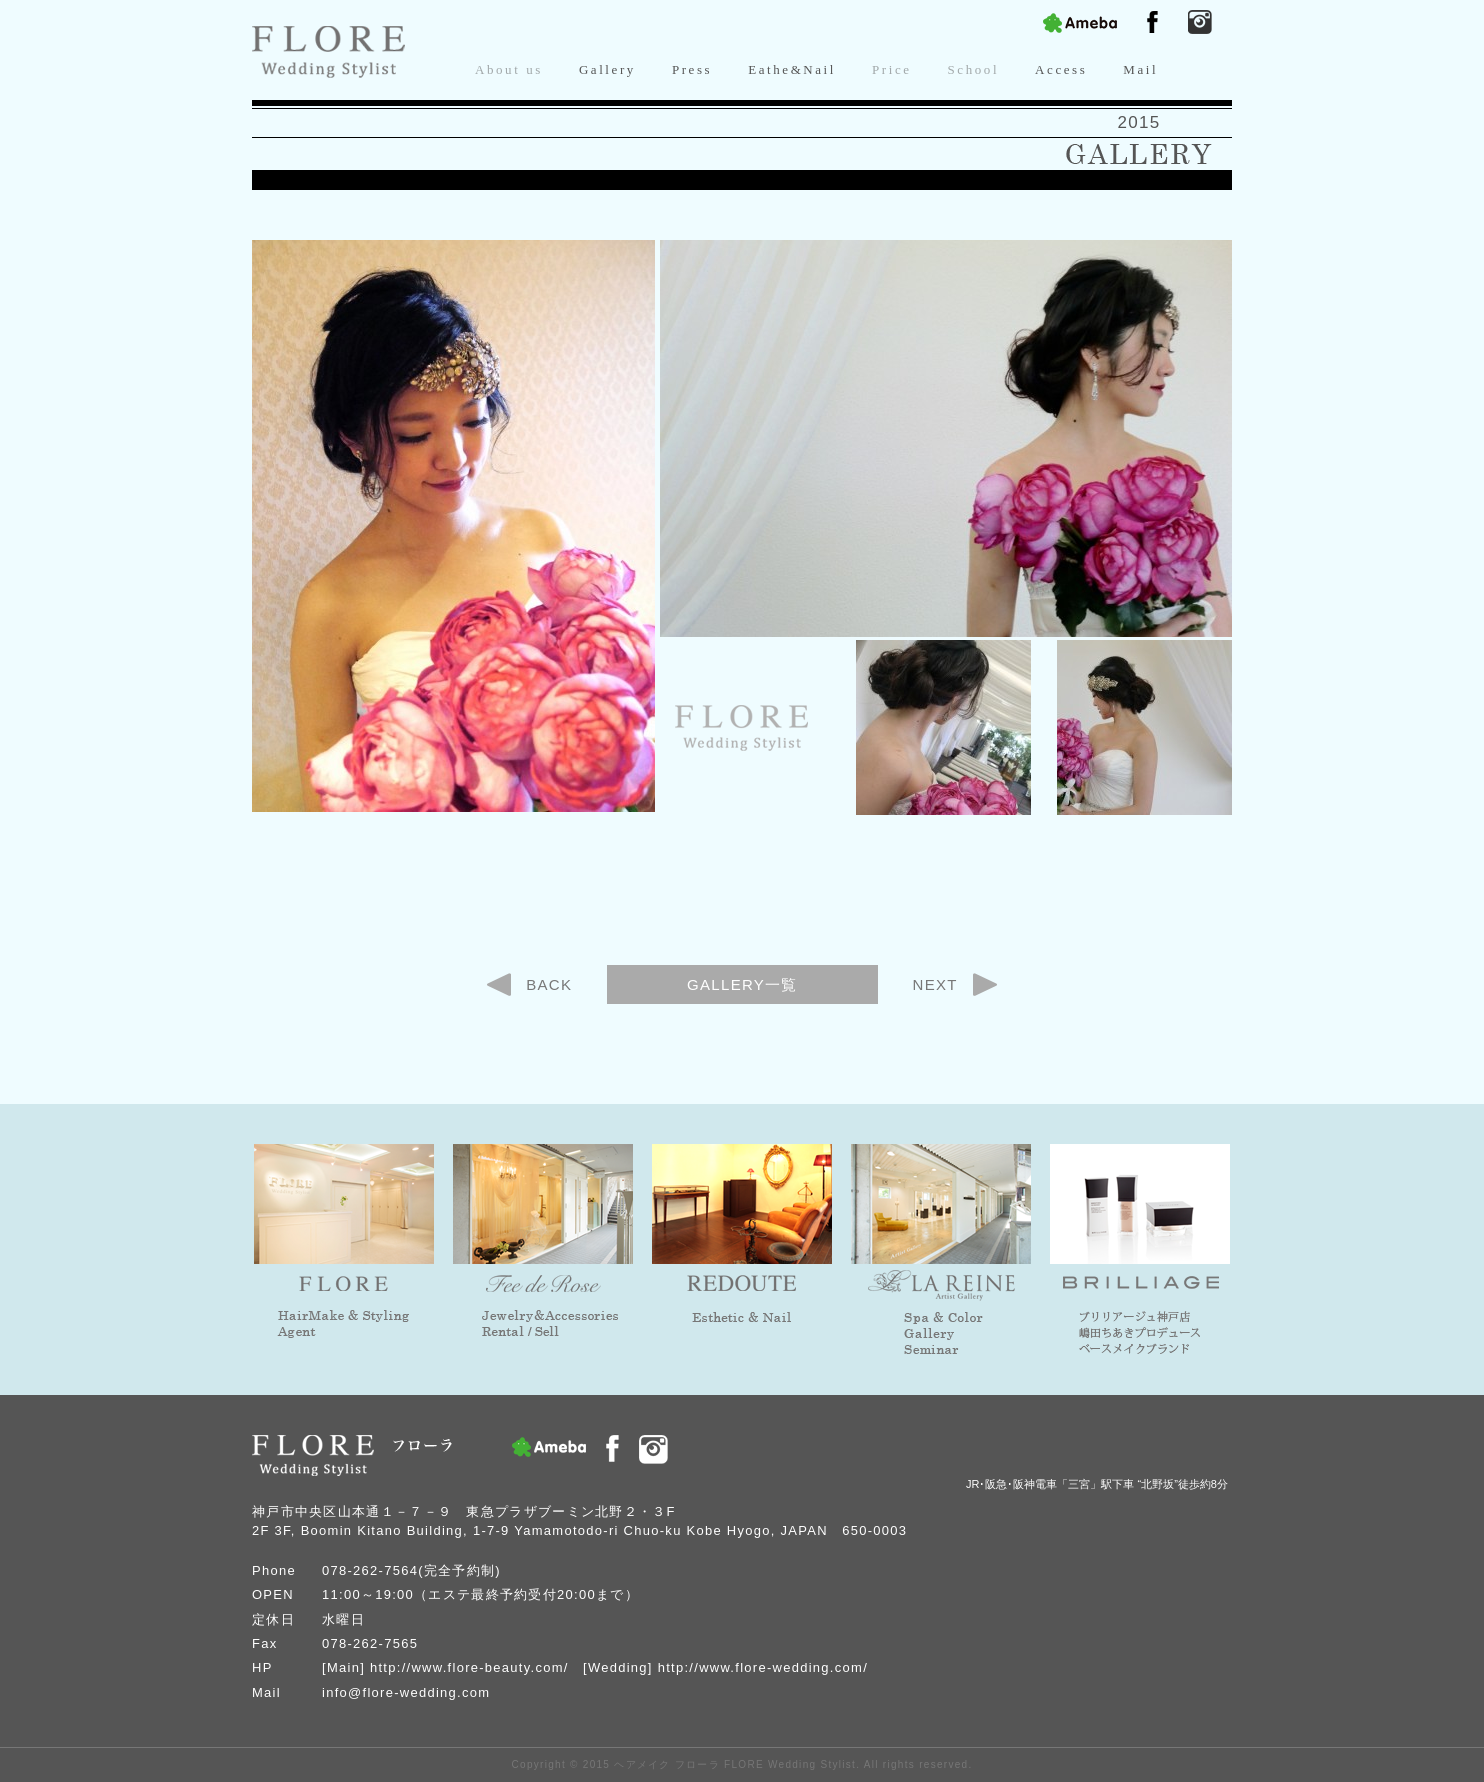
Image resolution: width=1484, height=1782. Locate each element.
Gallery (607, 69)
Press (692, 69)
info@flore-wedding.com (406, 1692)
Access (1061, 69)
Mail (1140, 69)
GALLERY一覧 (742, 984)
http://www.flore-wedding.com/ (763, 1667)
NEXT (935, 984)
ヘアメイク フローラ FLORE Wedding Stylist (735, 1764)
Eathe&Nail (792, 69)
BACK (549, 984)
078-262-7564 (370, 1570)
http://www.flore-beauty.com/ (469, 1667)
